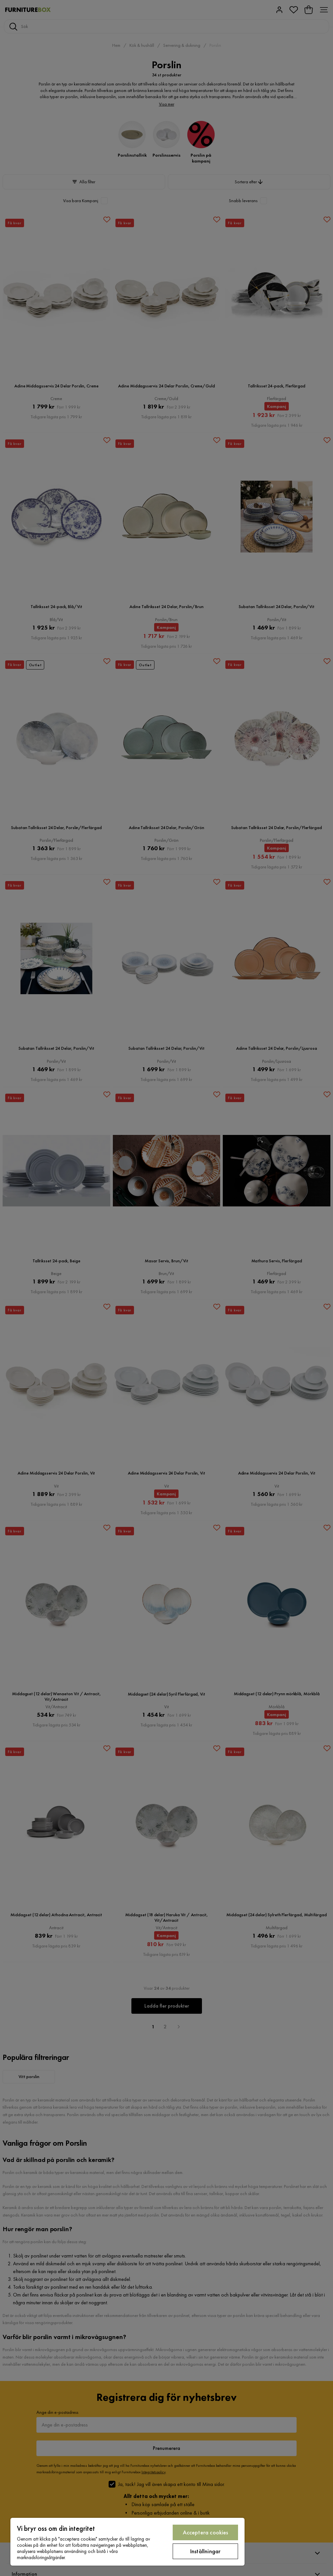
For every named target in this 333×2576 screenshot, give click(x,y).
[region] (127, 2542)
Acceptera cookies (205, 2532)
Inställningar (205, 2551)
